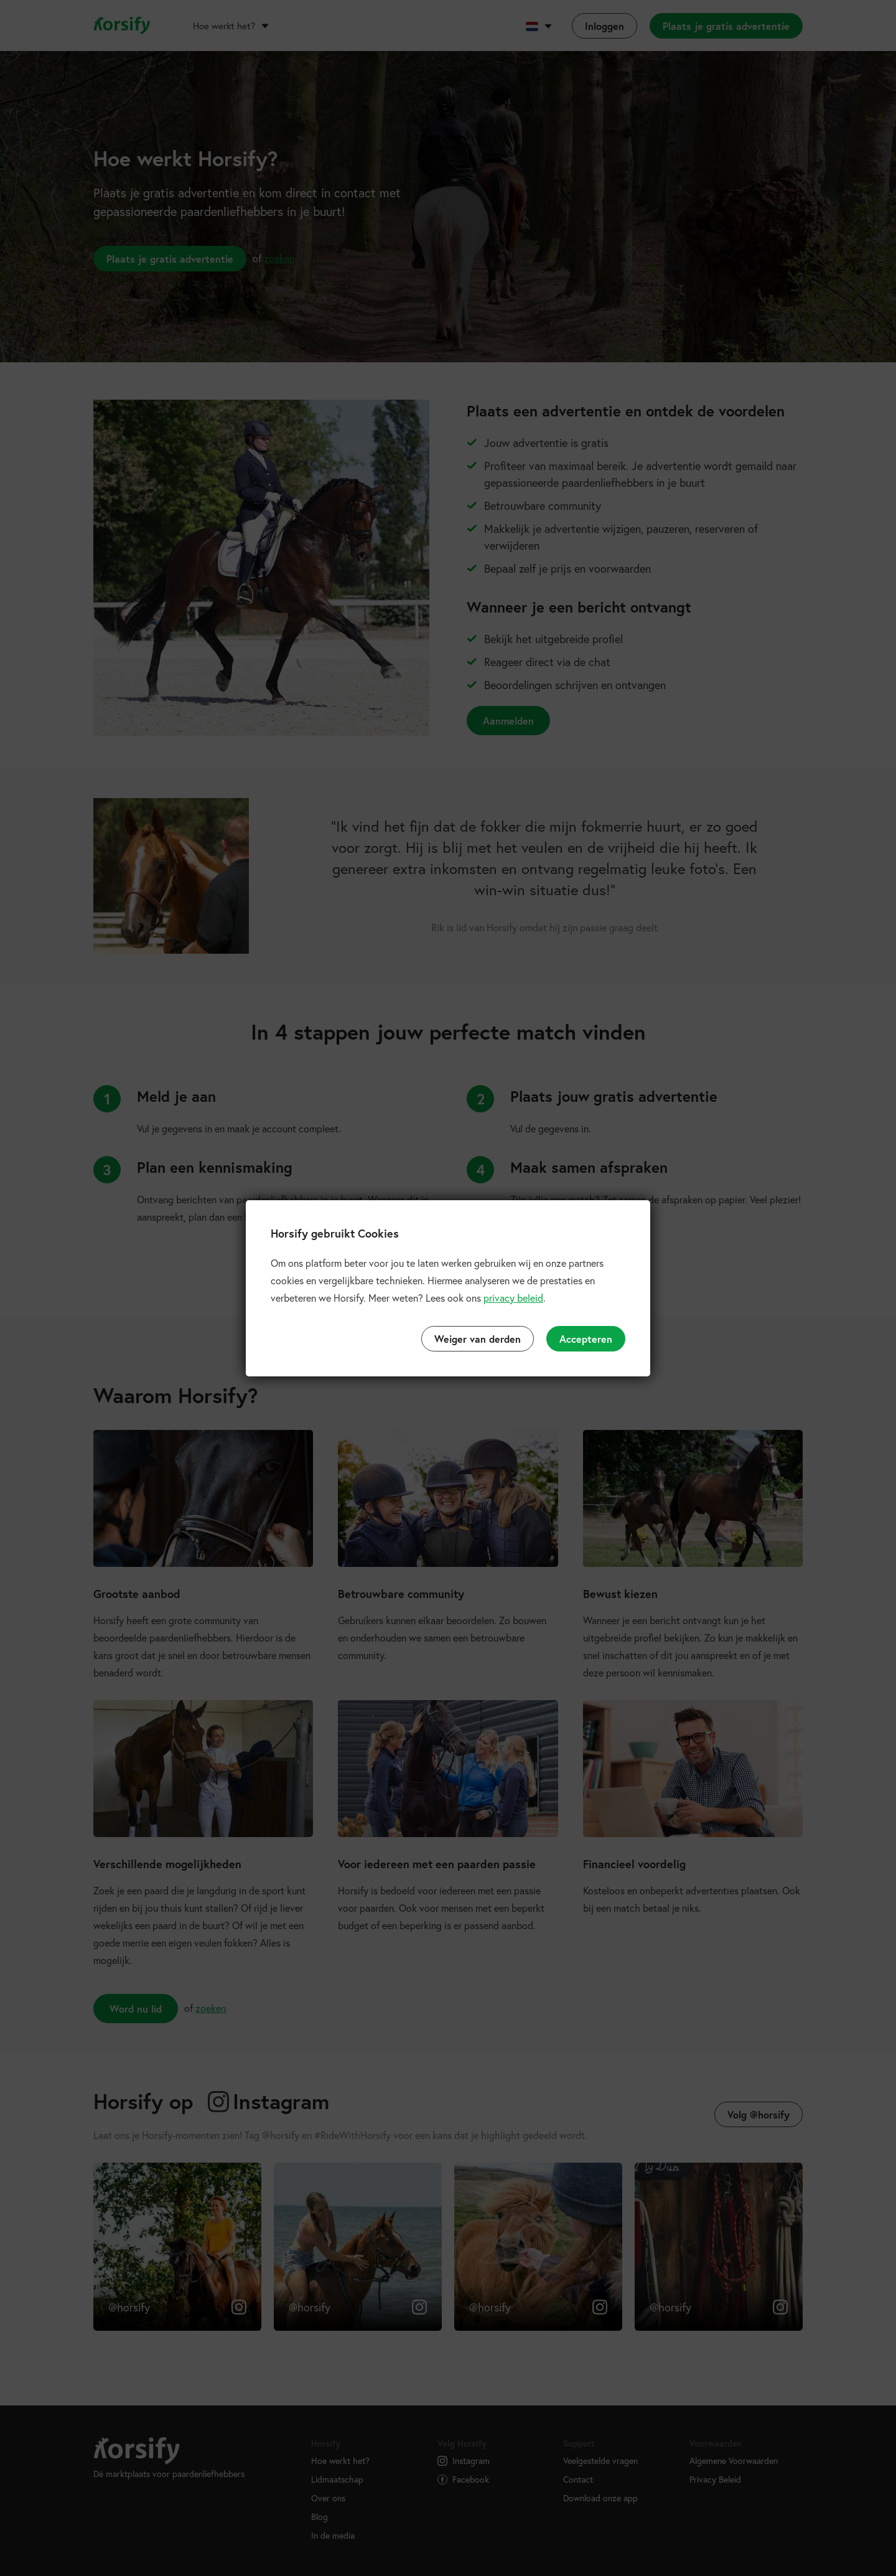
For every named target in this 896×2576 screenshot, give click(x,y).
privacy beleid (513, 1297)
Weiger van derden (477, 1338)
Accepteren (585, 1338)
